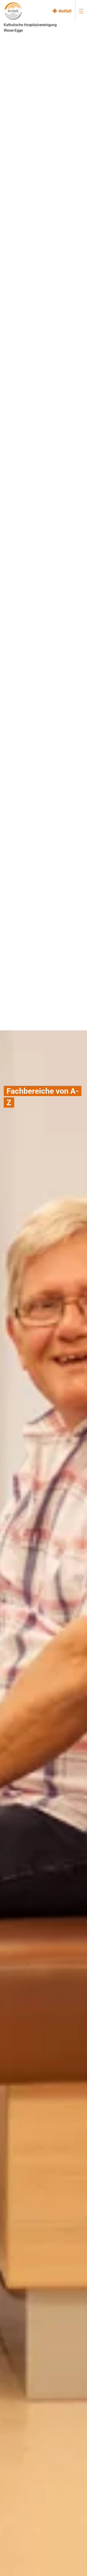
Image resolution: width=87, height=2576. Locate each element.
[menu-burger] (81, 11)
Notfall (65, 11)
